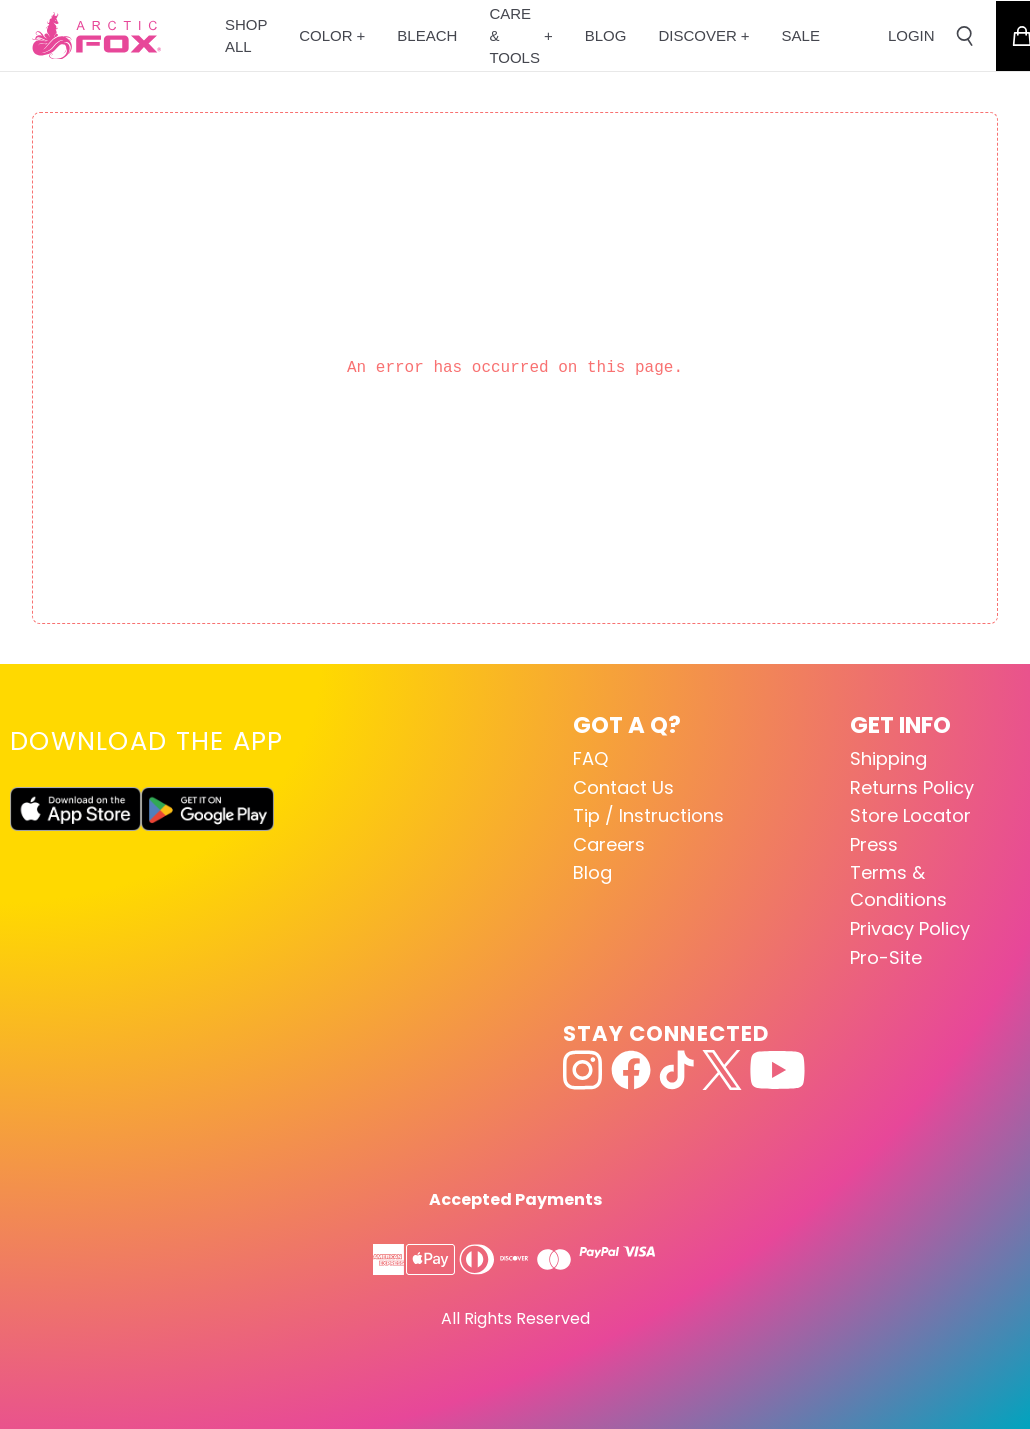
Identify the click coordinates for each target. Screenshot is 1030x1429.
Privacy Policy (910, 928)
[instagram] (583, 1070)
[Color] (332, 35)
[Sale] (801, 35)
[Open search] (965, 36)
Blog (592, 872)
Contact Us (623, 787)
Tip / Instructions (648, 815)
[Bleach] (427, 35)
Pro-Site (886, 957)
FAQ (590, 758)
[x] (722, 1070)
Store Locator (910, 815)
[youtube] (777, 1070)
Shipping (888, 758)
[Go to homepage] (96, 36)
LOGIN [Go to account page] (911, 35)
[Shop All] (246, 35)
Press (874, 844)
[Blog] (606, 35)
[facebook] (631, 1070)
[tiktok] (676, 1070)
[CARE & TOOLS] (520, 35)
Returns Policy (912, 787)
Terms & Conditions (898, 886)
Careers (609, 844)
